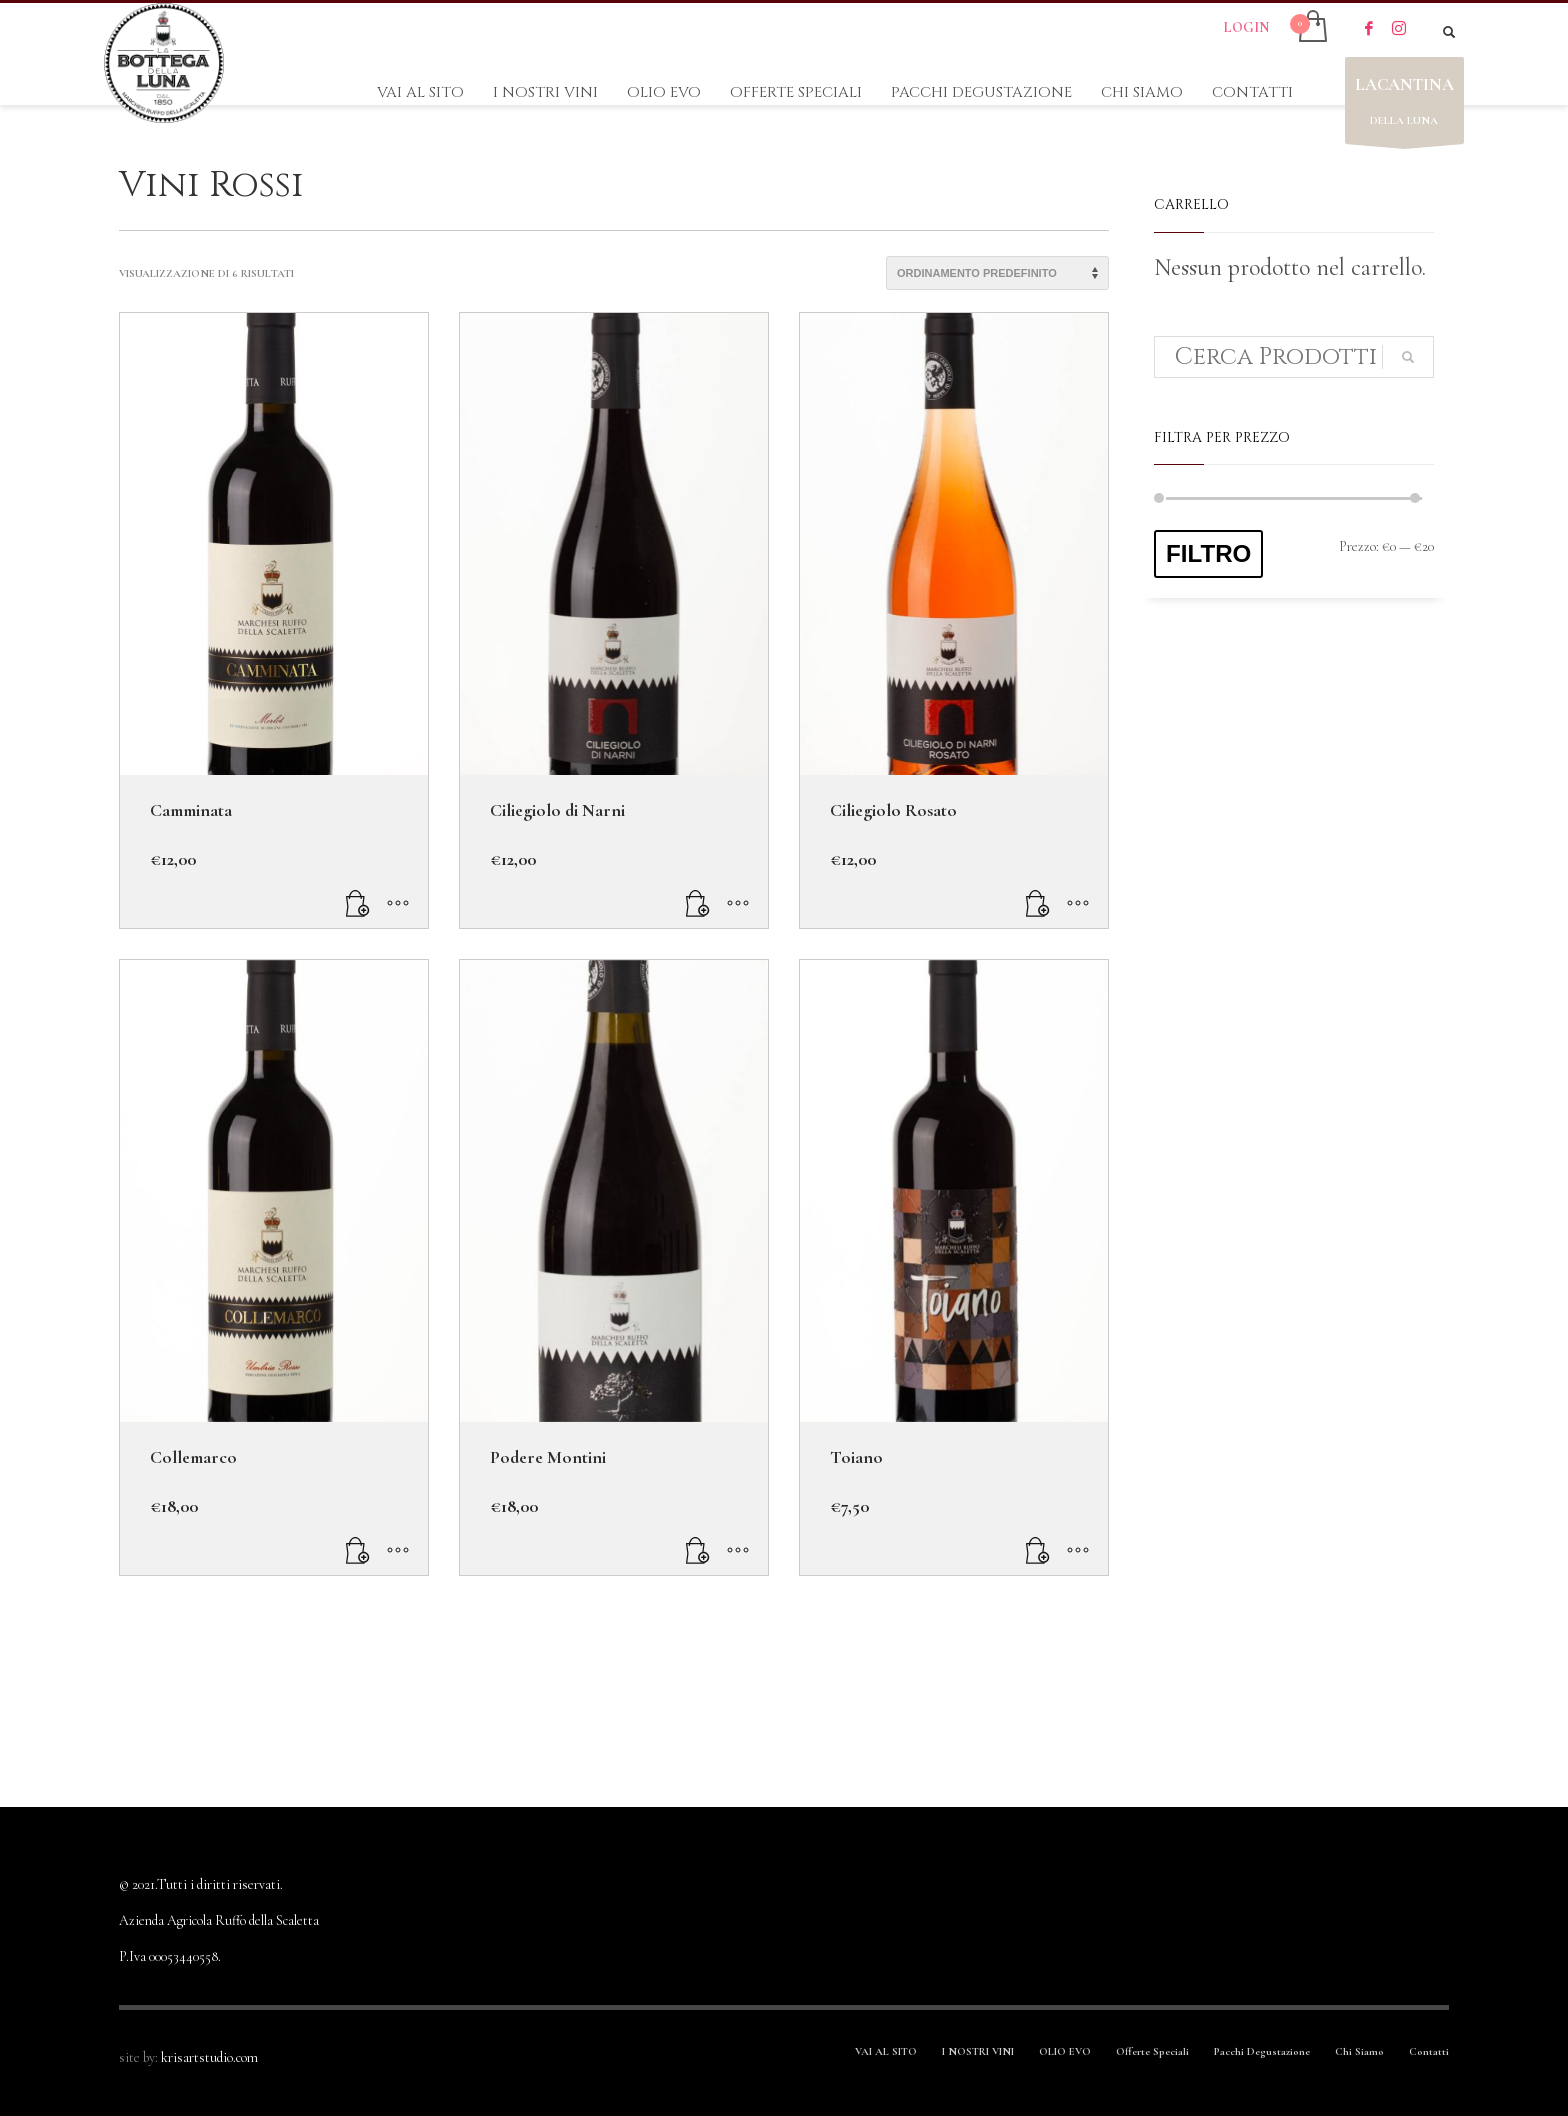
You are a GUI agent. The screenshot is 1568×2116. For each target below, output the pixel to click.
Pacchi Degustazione (1262, 2051)
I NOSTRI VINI (978, 2051)
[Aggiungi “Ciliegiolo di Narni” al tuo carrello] (698, 903)
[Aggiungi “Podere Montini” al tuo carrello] (698, 1550)
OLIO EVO (1065, 2051)
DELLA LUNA (1404, 105)
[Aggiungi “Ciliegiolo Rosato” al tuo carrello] (1038, 903)
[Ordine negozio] (997, 273)
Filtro (1208, 553)
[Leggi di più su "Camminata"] (358, 903)
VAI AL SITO (886, 2051)
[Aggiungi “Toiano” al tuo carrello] (1038, 1550)
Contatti (1429, 2051)
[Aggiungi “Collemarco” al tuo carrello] (358, 1550)
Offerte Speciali (1152, 2051)
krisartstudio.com (209, 2057)
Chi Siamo (1359, 2051)
